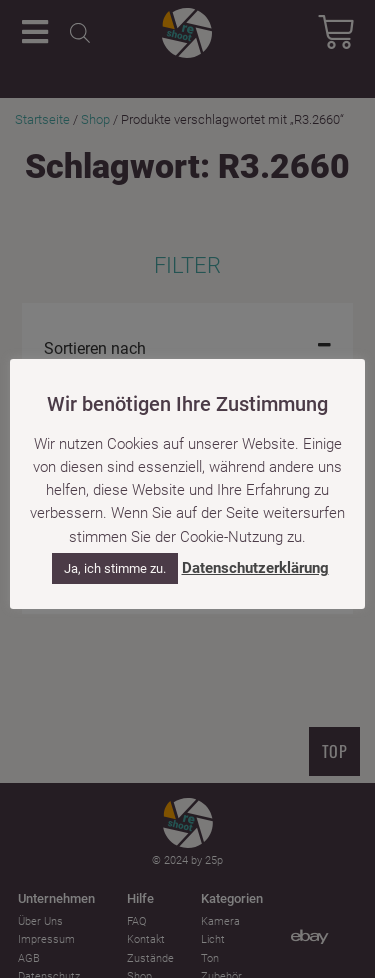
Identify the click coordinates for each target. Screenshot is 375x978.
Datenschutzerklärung (255, 568)
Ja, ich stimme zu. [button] (115, 568)
